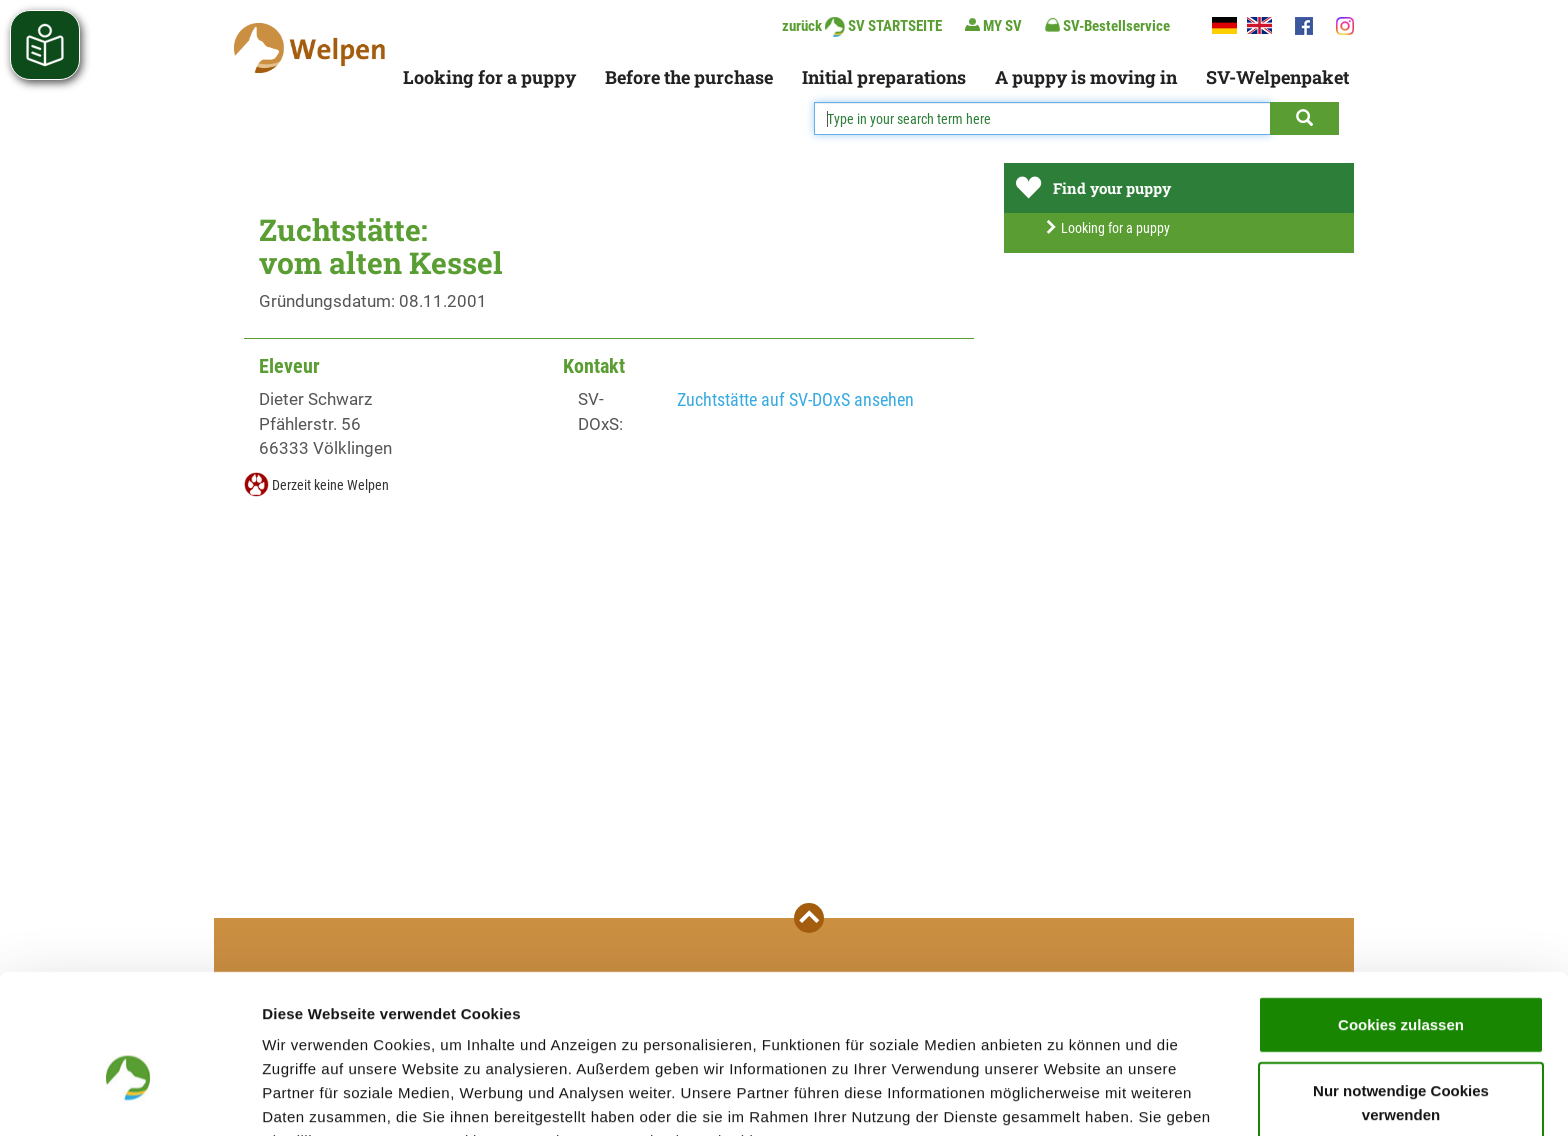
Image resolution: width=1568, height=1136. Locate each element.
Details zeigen (1063, 1096)
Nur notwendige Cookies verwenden (1401, 993)
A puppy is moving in (1086, 77)
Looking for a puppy (489, 77)
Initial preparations (884, 77)
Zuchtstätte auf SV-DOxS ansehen (795, 399)
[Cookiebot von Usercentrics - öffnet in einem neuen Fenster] (129, 1097)
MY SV (993, 25)
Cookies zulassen (1401, 915)
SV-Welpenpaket (1277, 77)
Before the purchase (689, 77)
